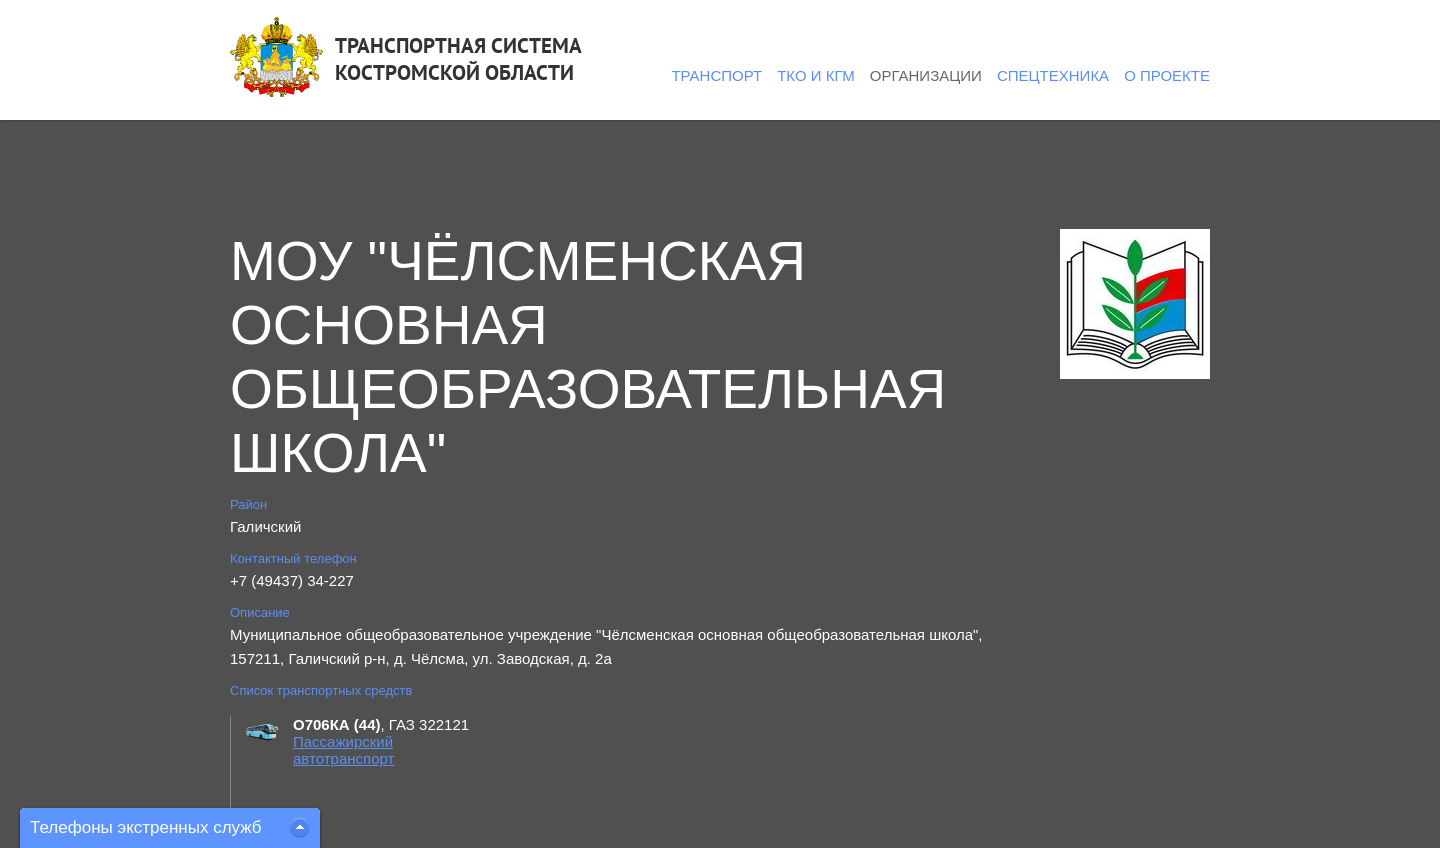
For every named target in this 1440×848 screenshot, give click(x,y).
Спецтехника (1053, 75)
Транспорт (716, 75)
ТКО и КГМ (816, 75)
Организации (926, 75)
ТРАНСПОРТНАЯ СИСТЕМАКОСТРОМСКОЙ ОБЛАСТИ (458, 59)
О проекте (1167, 75)
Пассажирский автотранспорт (343, 750)
